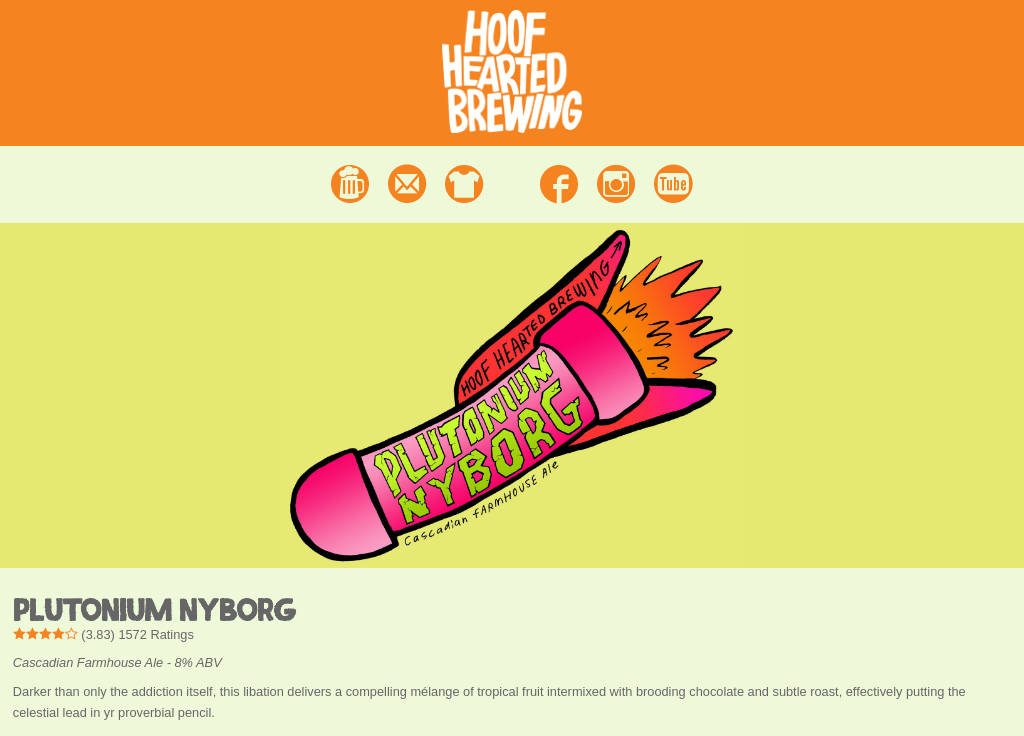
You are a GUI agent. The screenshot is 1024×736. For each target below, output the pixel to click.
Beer (350, 184)
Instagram (616, 184)
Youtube (673, 184)
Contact (407, 184)
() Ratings (103, 634)
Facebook (559, 184)
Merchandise (464, 184)
